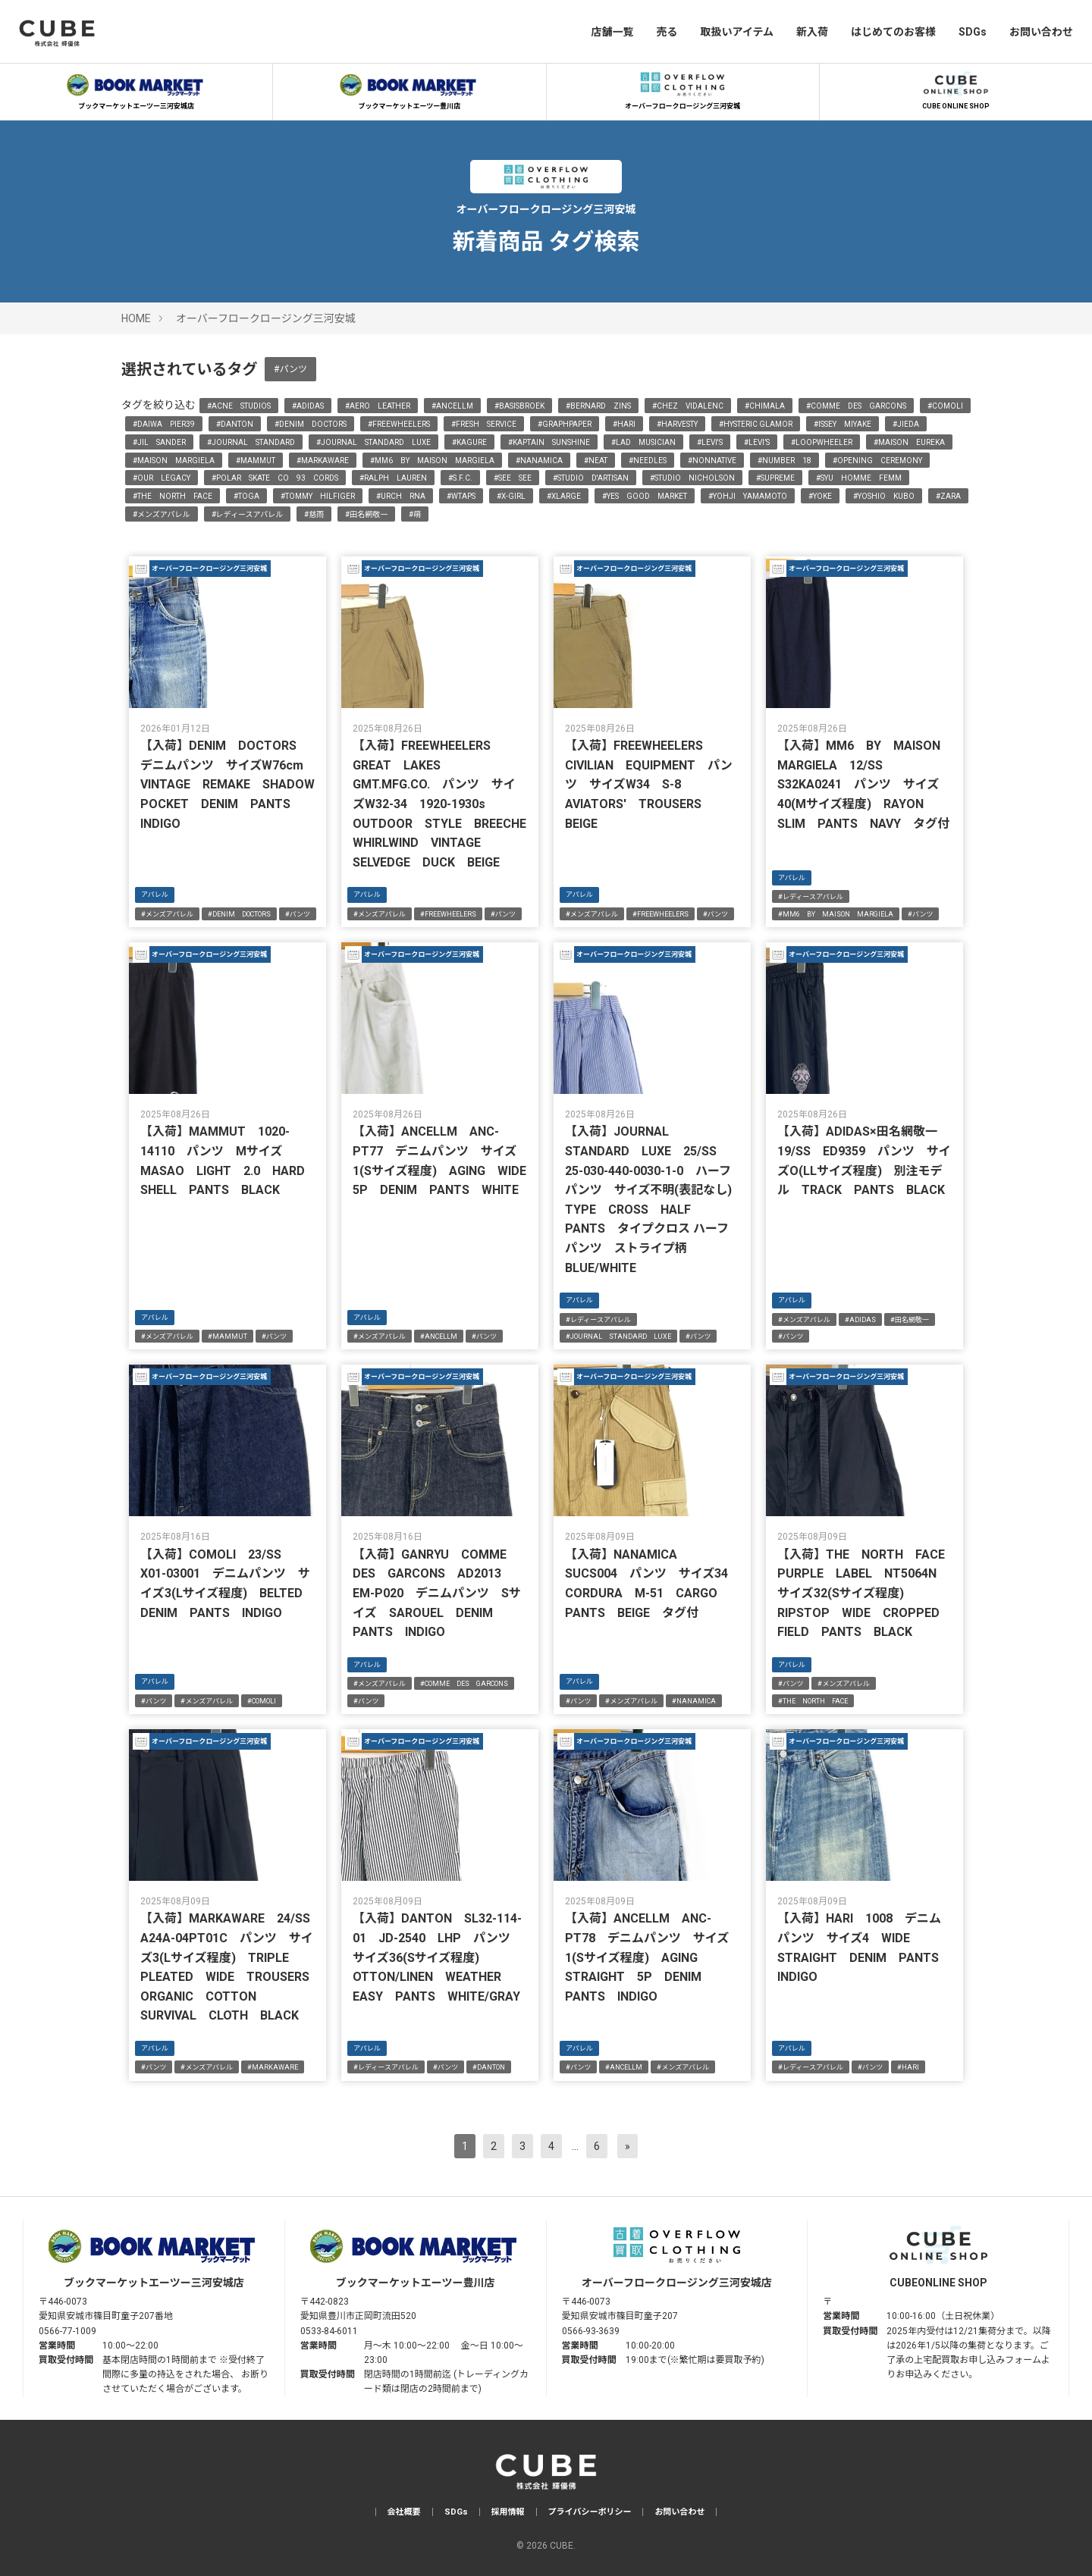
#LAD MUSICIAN (643, 442)
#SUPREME (775, 478)
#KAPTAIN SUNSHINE (549, 442)
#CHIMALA (765, 406)
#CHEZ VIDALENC (687, 406)
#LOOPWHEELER (821, 442)
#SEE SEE (513, 478)
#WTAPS (461, 496)
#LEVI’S (757, 442)
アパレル (154, 894)
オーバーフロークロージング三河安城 (682, 88)
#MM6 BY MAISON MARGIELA (432, 460)
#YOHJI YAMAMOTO (747, 496)
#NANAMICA (539, 460)
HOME (136, 318)
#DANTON (234, 424)
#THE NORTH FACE (172, 496)
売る (666, 32)
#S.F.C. (460, 478)
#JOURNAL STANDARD (251, 442)
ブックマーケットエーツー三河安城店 (136, 88)
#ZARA (948, 496)
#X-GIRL (511, 496)
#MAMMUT (255, 460)
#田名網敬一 (366, 514)
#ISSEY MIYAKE (842, 424)
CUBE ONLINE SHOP (955, 88)
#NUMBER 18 (784, 460)
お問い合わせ (1041, 32)
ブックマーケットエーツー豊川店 (409, 88)
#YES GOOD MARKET (644, 496)
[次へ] (627, 2146)
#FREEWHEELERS (399, 424)
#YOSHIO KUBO (884, 496)
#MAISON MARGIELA (174, 460)
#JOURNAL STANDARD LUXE (373, 442)
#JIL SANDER (159, 442)
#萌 (415, 514)
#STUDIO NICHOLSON (692, 478)
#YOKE (820, 496)
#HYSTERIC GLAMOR (755, 424)
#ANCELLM (452, 406)
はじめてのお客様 (893, 32)
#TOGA (246, 496)
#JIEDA (906, 424)
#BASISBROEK (519, 406)
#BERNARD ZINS (598, 406)
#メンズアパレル (161, 514)
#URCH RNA (400, 496)
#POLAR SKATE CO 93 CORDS (275, 478)
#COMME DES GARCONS (856, 406)
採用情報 (508, 2512)
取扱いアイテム (737, 32)
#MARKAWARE (323, 460)
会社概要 (404, 2512)
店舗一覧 (612, 32)
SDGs (973, 32)
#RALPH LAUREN (393, 478)
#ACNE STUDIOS (239, 406)
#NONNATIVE (712, 460)
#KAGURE (469, 442)
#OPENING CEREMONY (877, 460)
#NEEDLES (648, 460)
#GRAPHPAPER (565, 424)
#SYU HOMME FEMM (859, 478)
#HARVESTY (677, 424)
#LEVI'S (710, 442)
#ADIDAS (308, 406)
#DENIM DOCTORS (311, 424)
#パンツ (290, 369)
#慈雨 (314, 514)
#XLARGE (564, 496)
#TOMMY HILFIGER (318, 496)
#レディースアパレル (248, 514)
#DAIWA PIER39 (164, 424)
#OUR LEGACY (161, 478)
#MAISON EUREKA (909, 442)
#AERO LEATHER (377, 406)
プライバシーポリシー (590, 2512)
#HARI (624, 424)
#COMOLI (945, 406)
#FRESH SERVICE (483, 424)
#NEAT (595, 460)
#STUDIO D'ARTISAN (591, 478)
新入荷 (812, 32)
